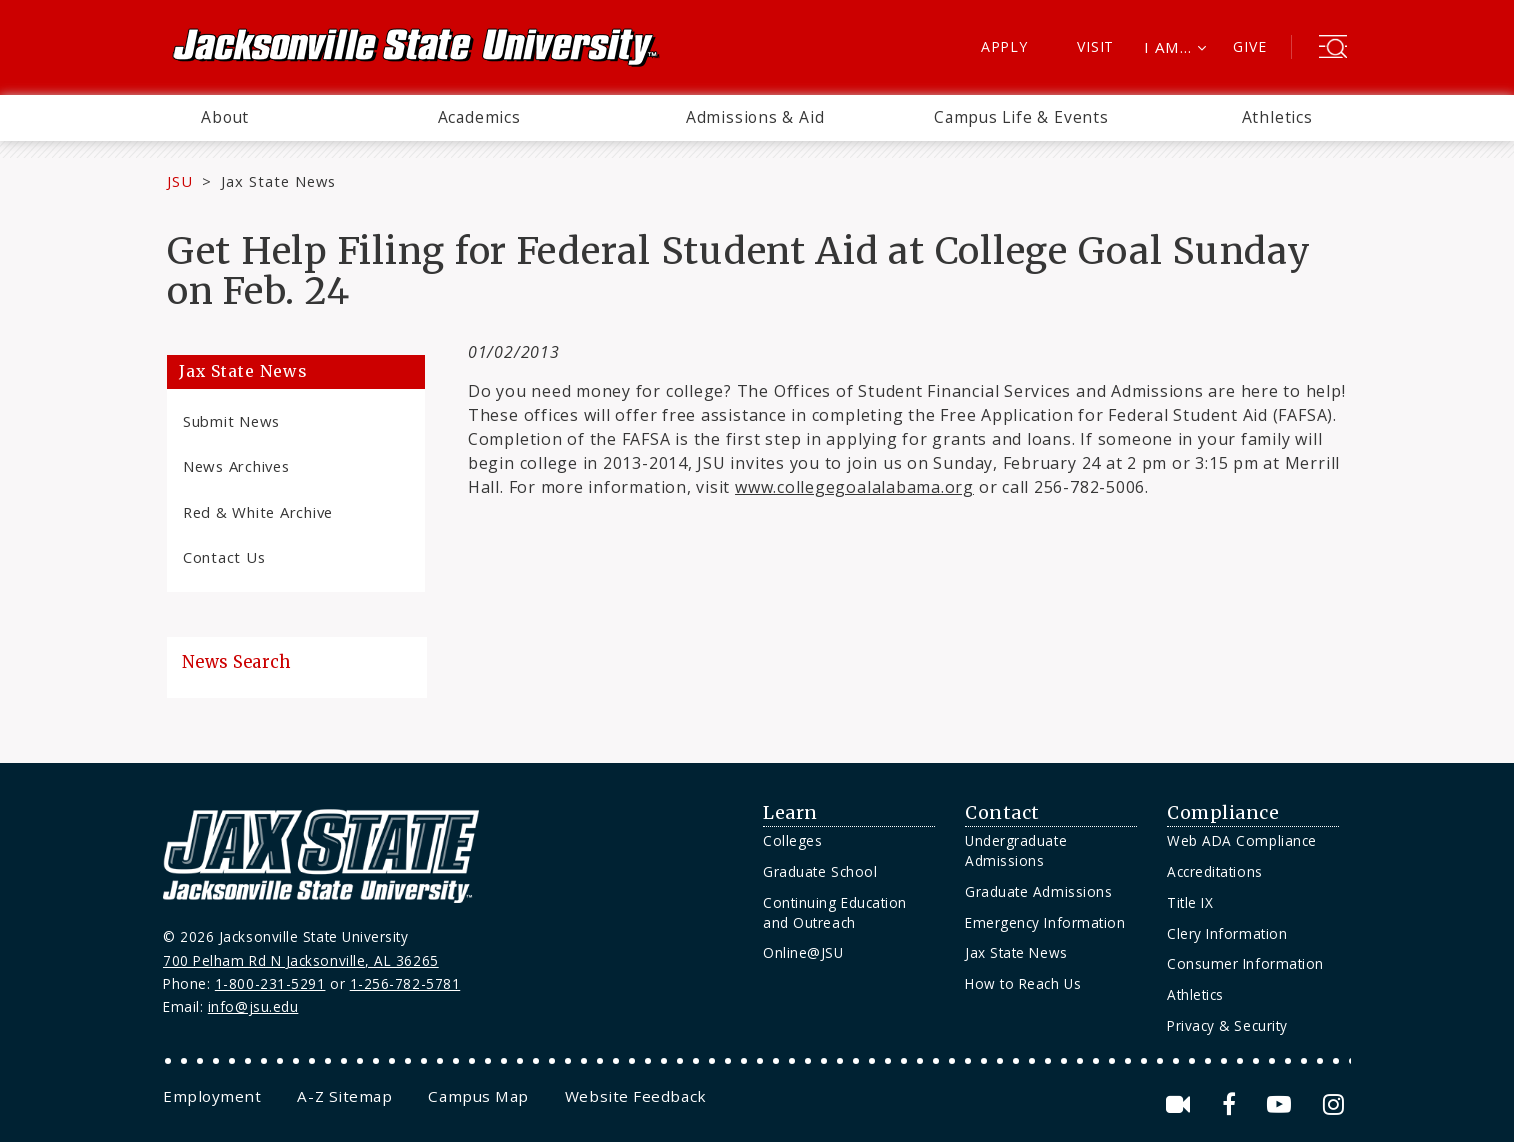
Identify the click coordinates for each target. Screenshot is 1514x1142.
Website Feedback (636, 1096)
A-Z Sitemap (344, 1096)
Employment (212, 1096)
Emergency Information (1045, 922)
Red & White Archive (258, 512)
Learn (790, 813)
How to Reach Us (1023, 983)
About (225, 117)
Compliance (1223, 813)
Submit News (231, 421)
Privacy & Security (1227, 1025)
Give (1249, 46)
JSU (180, 181)
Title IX (1190, 902)
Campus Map (478, 1096)
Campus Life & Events (1021, 117)
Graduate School (820, 871)
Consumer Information (1245, 963)
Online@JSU (803, 952)
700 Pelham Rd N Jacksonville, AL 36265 (301, 960)
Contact (1002, 813)
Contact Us (224, 557)
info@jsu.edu (253, 1006)
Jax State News (278, 181)
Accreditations (1215, 871)
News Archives (236, 466)
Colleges (792, 840)
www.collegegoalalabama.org (854, 487)
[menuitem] (225, 118)
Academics (479, 117)
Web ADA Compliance (1242, 840)
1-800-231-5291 (270, 983)
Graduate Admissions (1038, 891)
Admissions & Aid (755, 117)
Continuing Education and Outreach (835, 912)
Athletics (1277, 117)
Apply (1004, 46)
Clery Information (1227, 933)
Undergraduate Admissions (1016, 850)
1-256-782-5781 (405, 983)
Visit (1095, 46)
